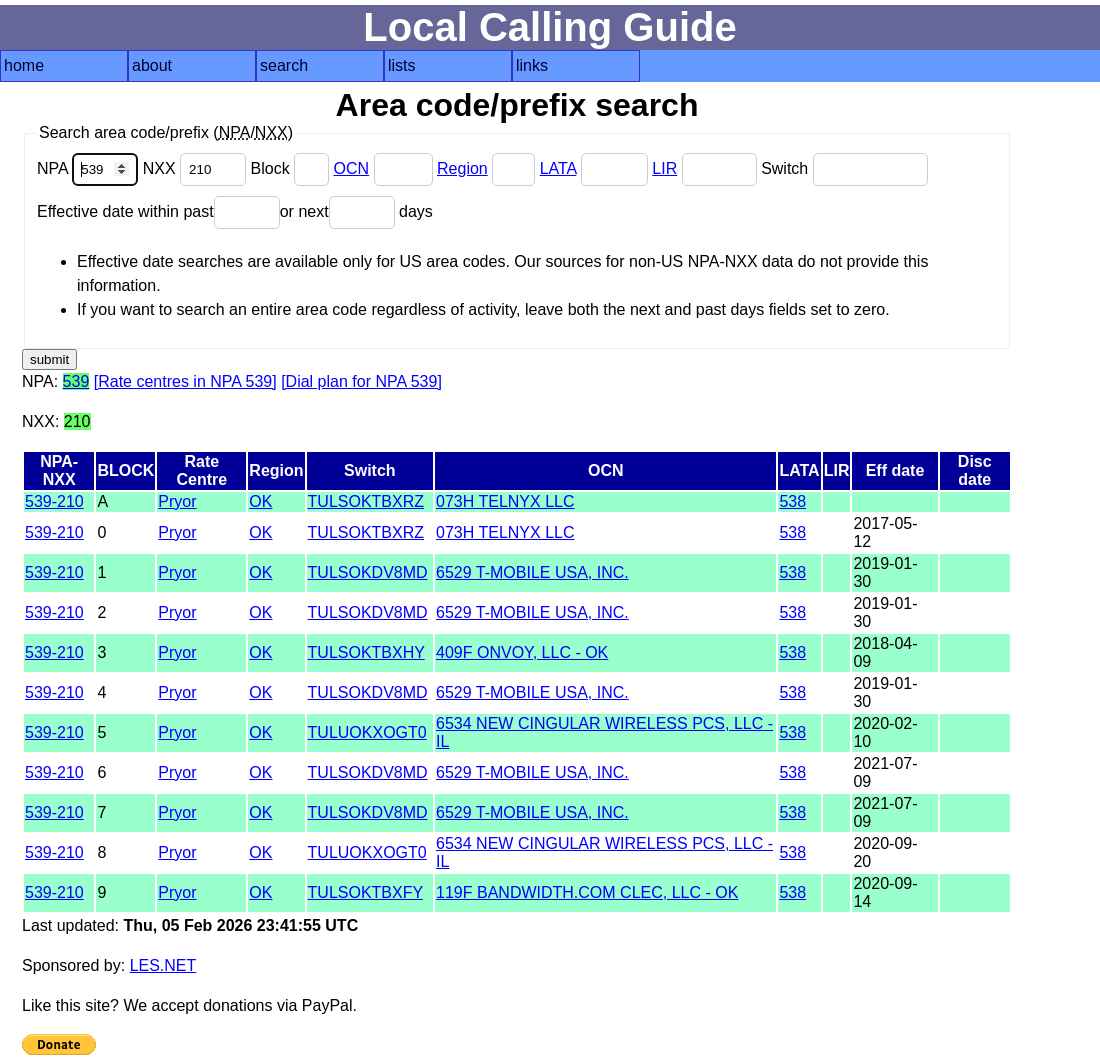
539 (76, 381)
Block (292, 168)
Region (462, 168)
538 (792, 501)
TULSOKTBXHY (366, 652)
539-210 (54, 501)
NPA (90, 168)
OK (260, 501)
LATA (558, 168)
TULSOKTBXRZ (366, 501)
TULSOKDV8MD (368, 572)
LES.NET (163, 965)
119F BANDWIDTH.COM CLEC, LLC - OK (587, 892)
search (284, 65)
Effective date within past (158, 211)
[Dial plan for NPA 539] (361, 381)
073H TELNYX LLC (505, 501)
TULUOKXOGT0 (367, 732)
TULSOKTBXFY (365, 892)
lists (402, 65)
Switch (844, 168)
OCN (352, 168)
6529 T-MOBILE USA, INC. (532, 572)
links (532, 65)
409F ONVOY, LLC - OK (522, 652)
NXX (197, 168)
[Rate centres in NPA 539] (185, 381)
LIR (664, 168)
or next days (356, 211)
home (24, 65)
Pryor (177, 501)
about (152, 65)
